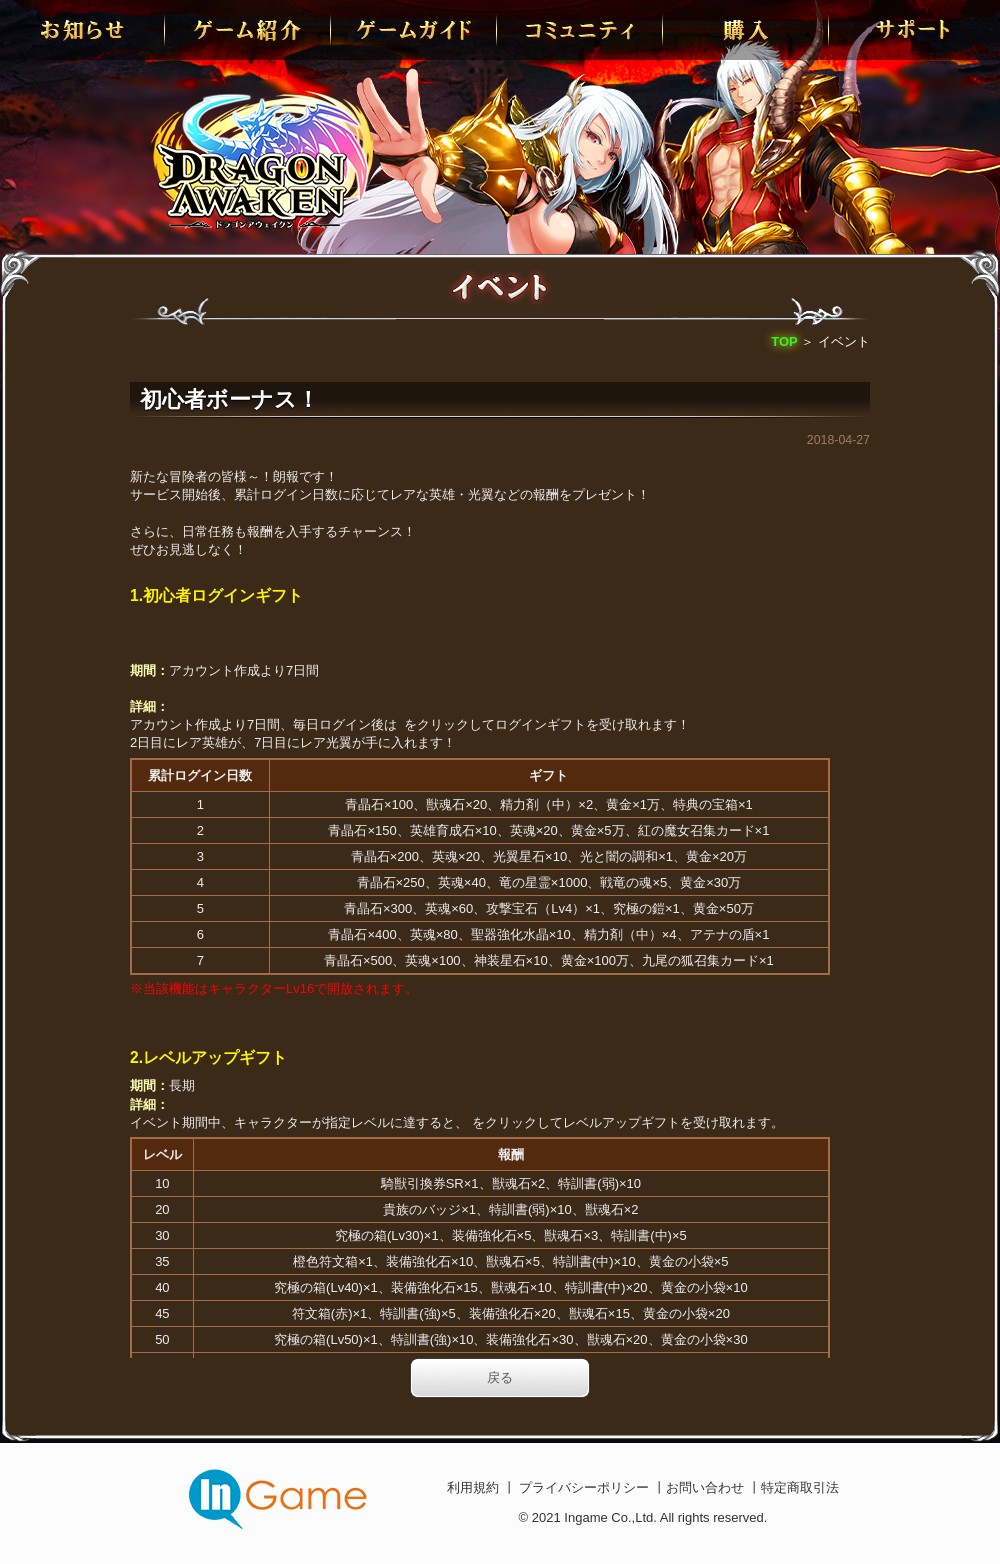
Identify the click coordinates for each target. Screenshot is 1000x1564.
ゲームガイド (415, 30)
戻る (500, 1377)
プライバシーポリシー (584, 1487)
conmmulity (581, 30)
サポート (913, 30)
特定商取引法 (800, 1487)
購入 (747, 30)
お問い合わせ (707, 1487)
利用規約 (475, 1487)
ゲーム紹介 (249, 30)
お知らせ (83, 30)
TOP (784, 341)
